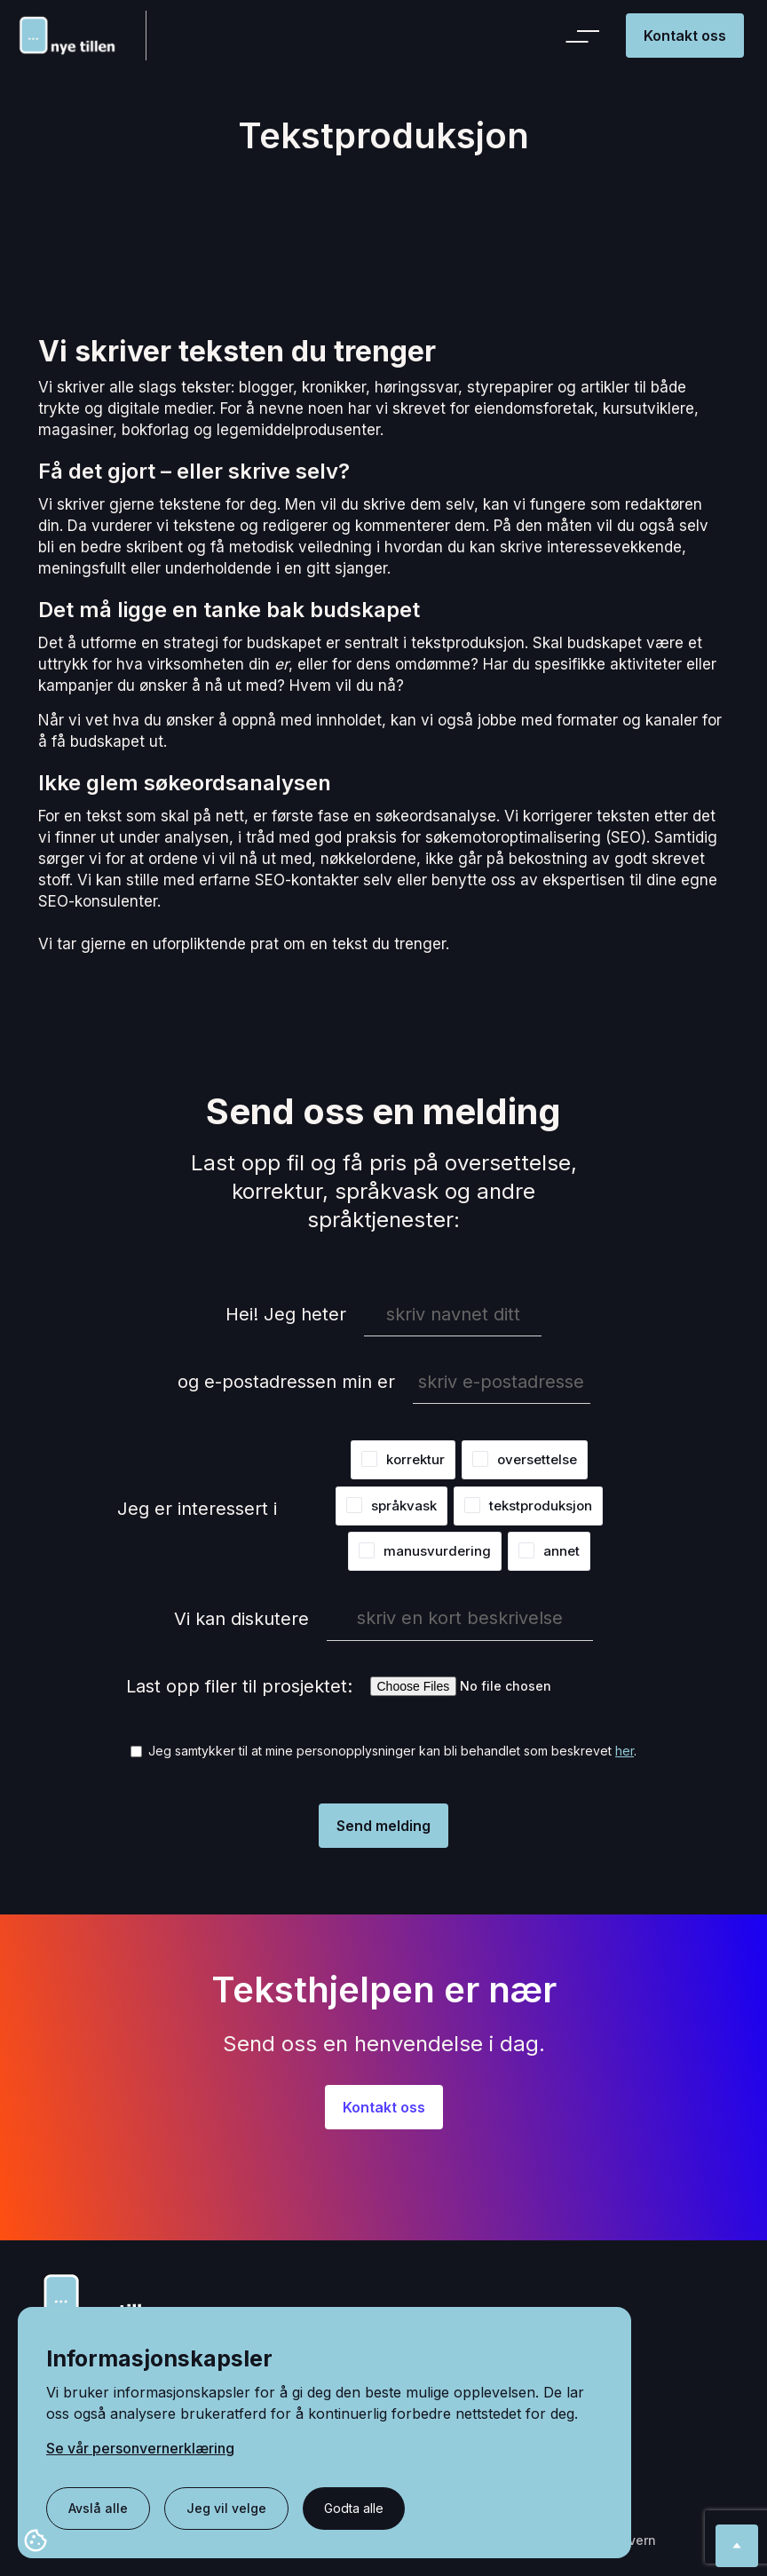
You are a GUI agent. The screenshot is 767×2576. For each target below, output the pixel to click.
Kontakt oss (685, 35)
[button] (586, 35)
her (624, 1750)
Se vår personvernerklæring (140, 2448)
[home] (80, 35)
